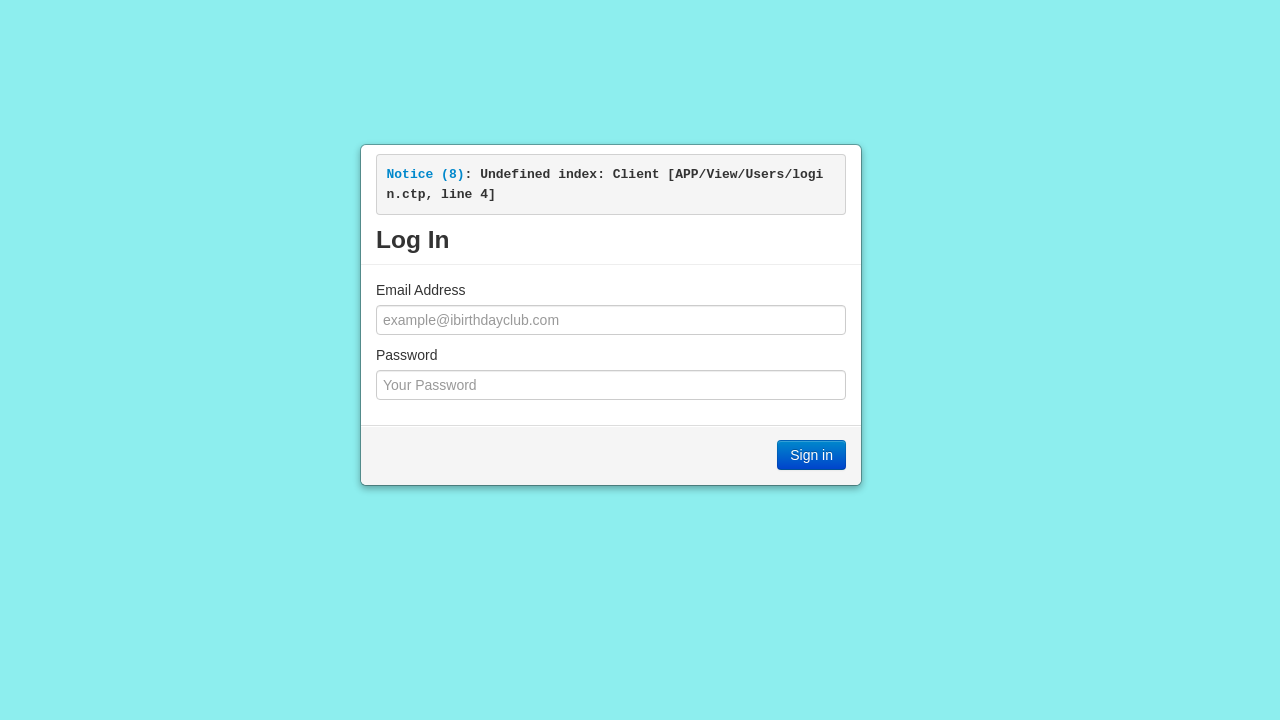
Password (406, 355)
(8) (426, 174)
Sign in (811, 455)
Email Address (420, 290)
